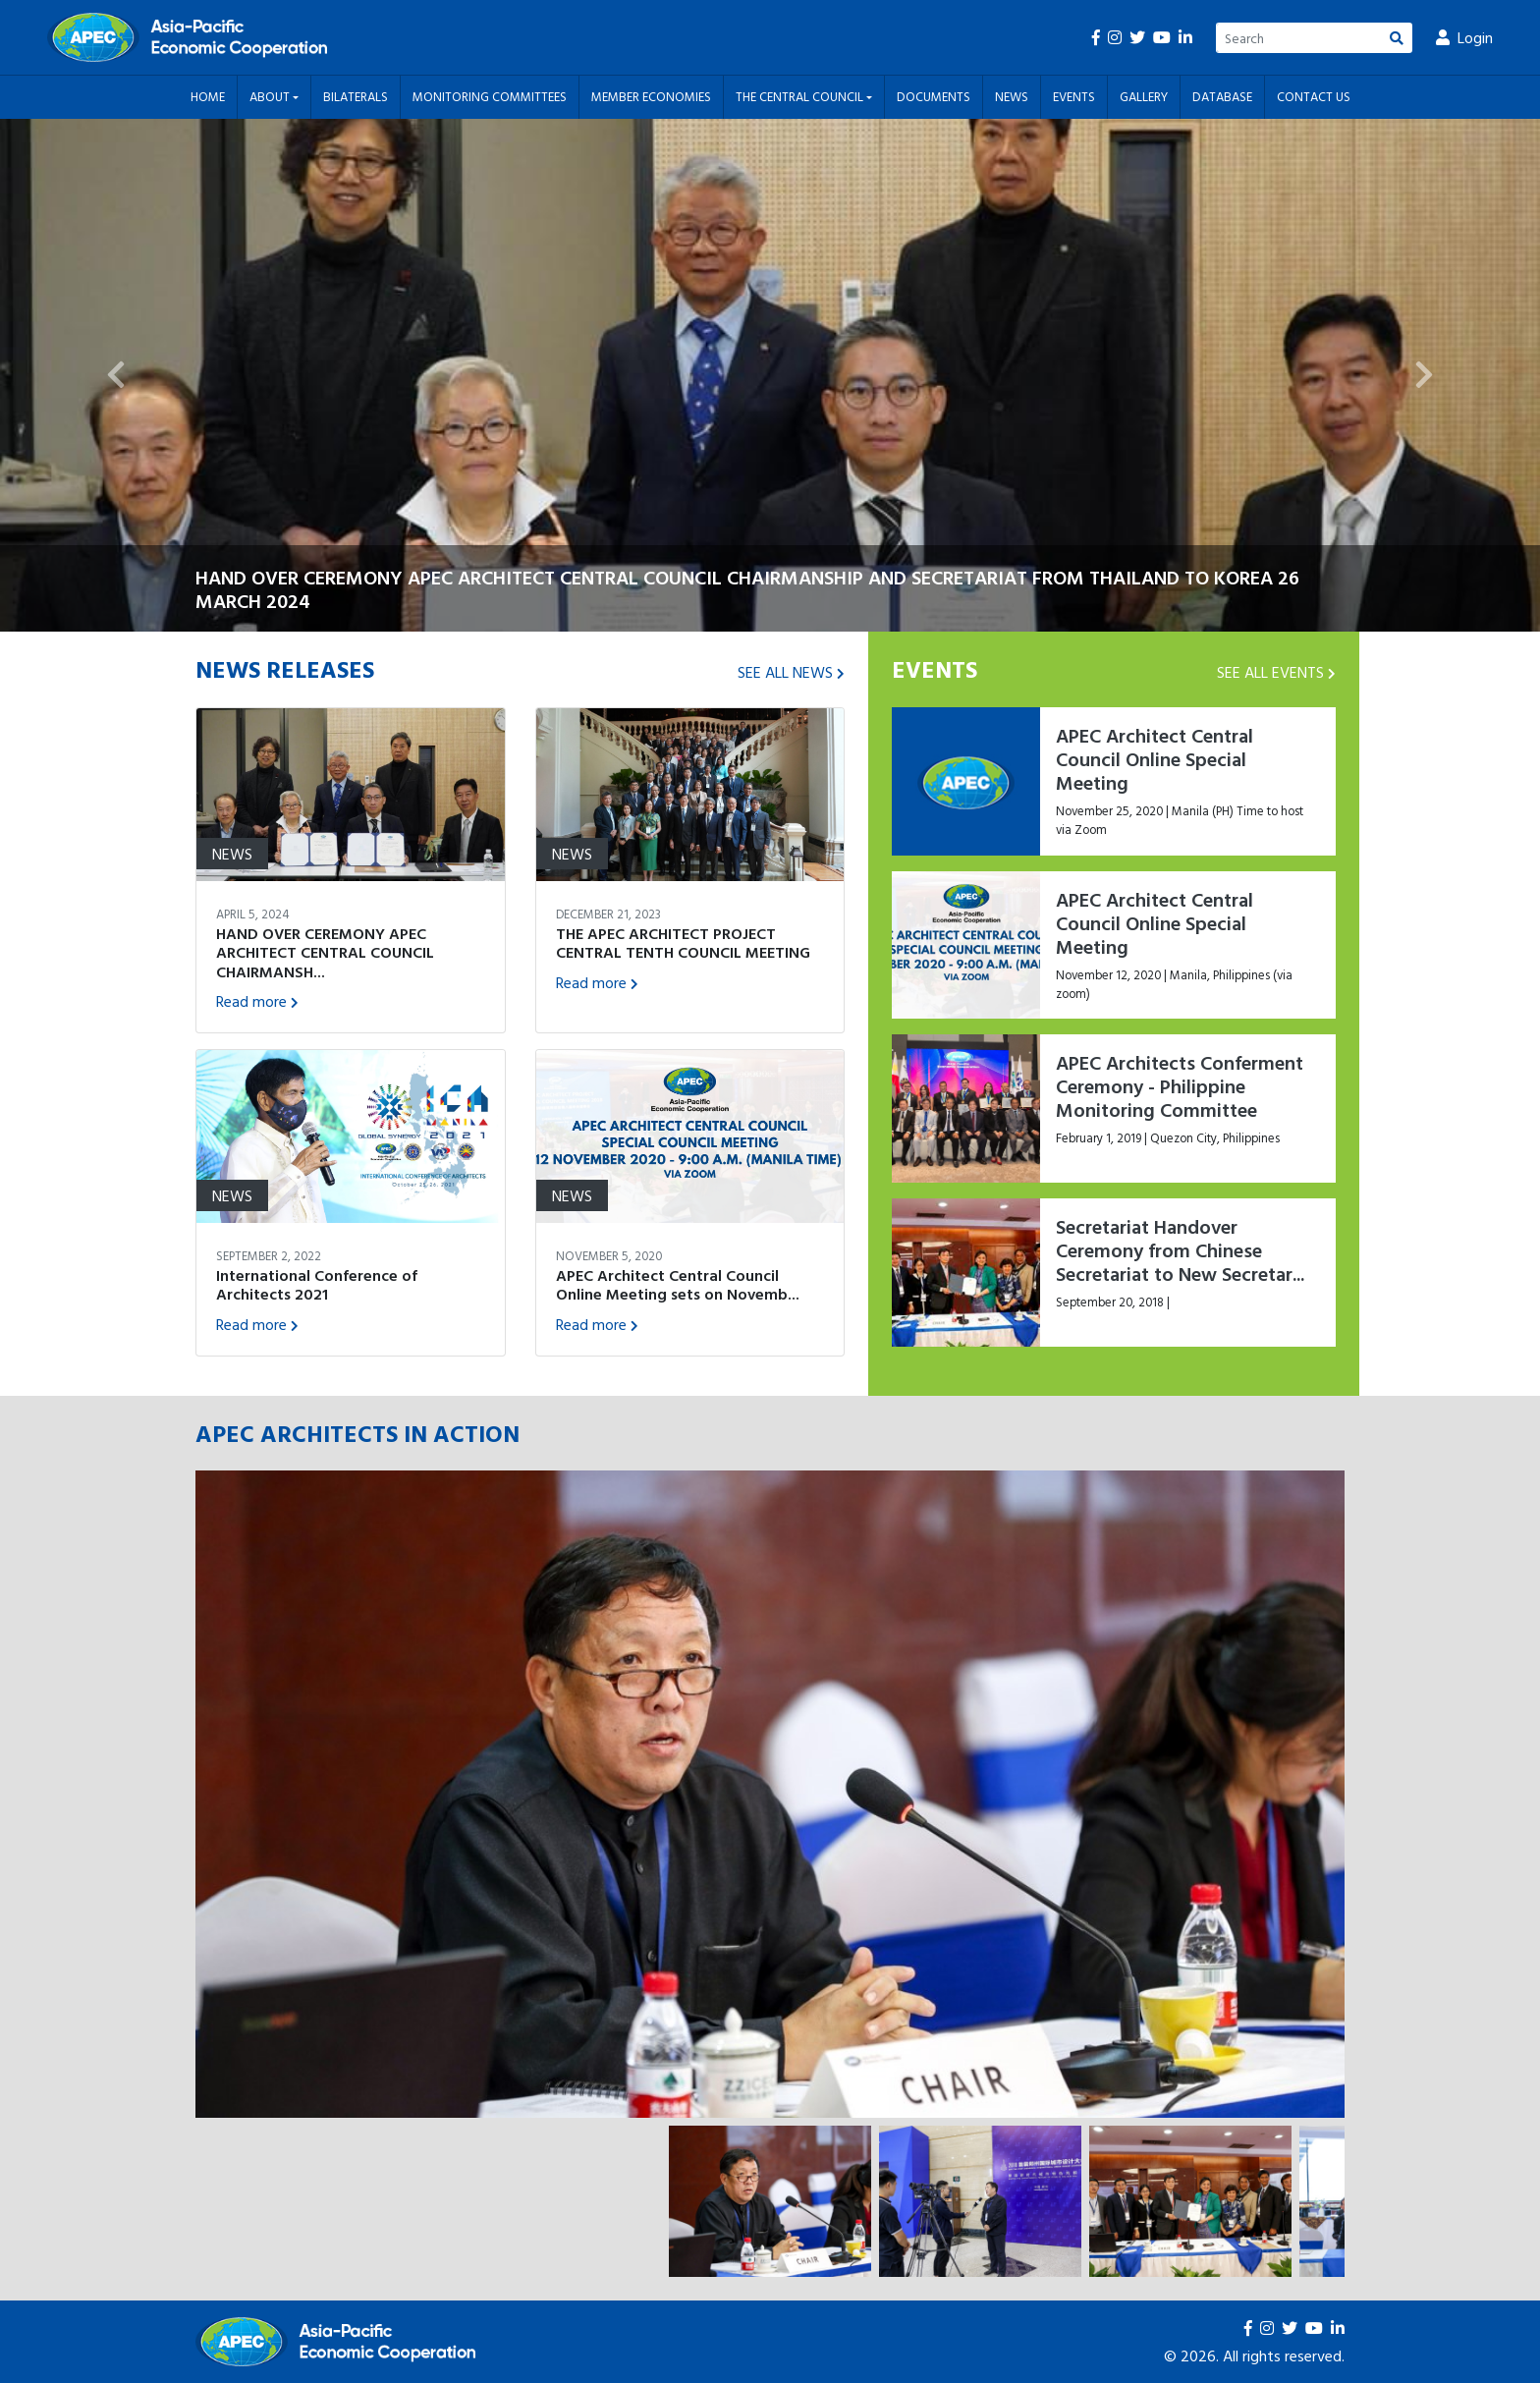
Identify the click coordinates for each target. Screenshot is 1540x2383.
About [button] (271, 96)
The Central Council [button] (801, 96)
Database (1222, 96)
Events (1074, 96)
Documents (933, 96)
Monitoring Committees (489, 96)
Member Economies (651, 96)
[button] (115, 376)
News (1011, 96)
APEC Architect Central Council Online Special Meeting (1154, 758)
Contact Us (1313, 96)
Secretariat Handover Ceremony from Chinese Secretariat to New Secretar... (1180, 1249)
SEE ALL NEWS (791, 672)
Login (1464, 37)
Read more (257, 1001)
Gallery (1144, 96)
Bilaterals (355, 96)
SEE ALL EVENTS (1276, 672)
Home (208, 96)
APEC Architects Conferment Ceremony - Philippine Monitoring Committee (1179, 1085)
